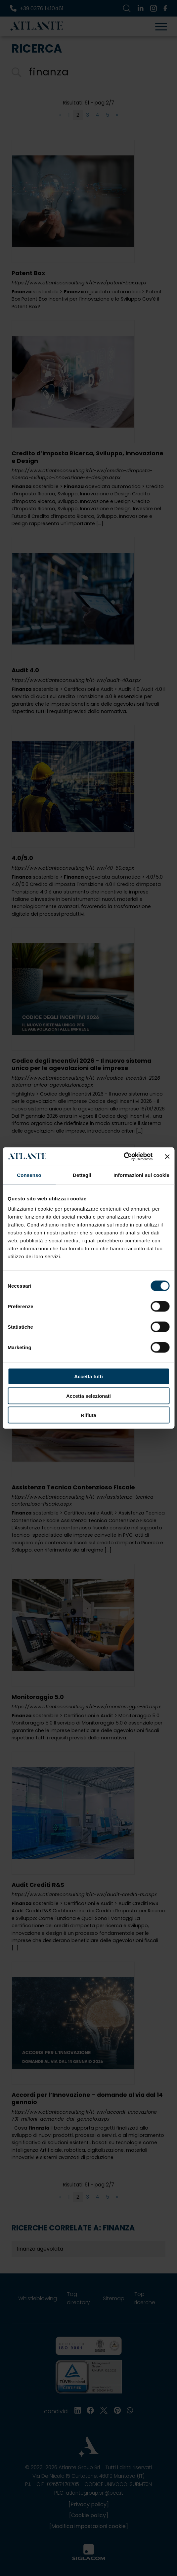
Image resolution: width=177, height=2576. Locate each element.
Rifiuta (88, 1415)
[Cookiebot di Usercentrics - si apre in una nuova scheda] (124, 1156)
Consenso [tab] (29, 1175)
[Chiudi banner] (167, 1156)
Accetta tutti (88, 1376)
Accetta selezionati (88, 1395)
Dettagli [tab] (82, 1175)
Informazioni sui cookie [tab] (141, 1175)
